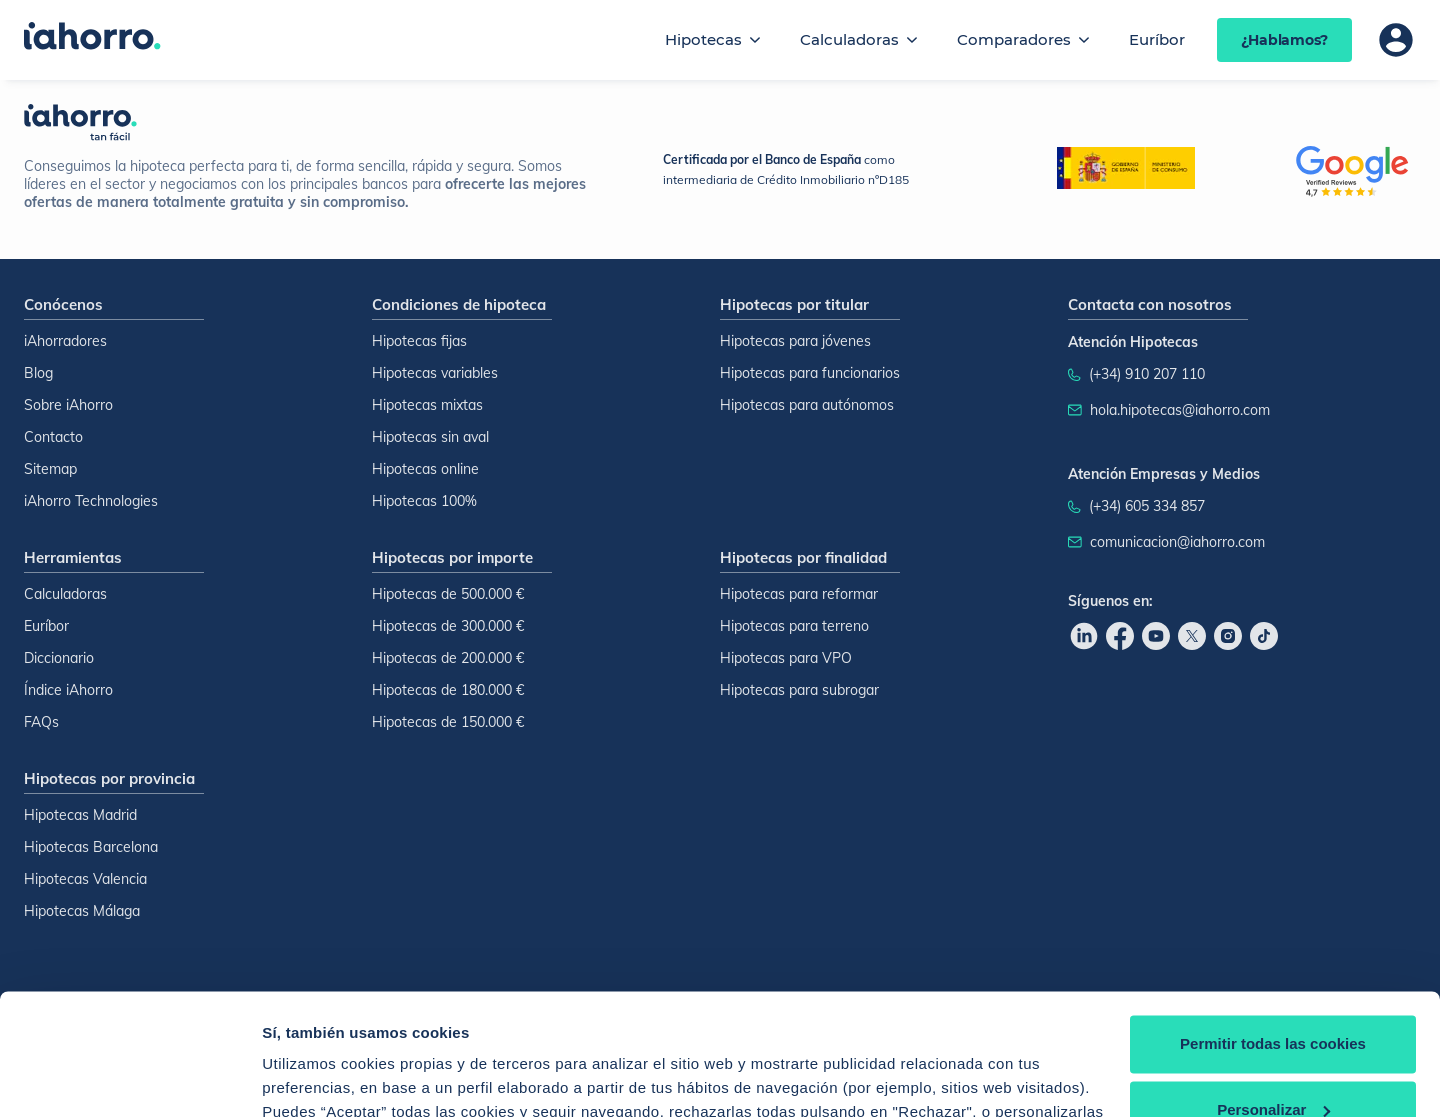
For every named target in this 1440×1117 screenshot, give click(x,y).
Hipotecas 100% (424, 501)
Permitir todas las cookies (1273, 930)
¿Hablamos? (1285, 40)
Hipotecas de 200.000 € (448, 658)
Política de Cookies (709, 1022)
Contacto (53, 437)
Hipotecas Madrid (80, 815)
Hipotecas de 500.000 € (448, 594)
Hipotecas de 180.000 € (448, 690)
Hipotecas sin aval (430, 437)
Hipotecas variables (435, 373)
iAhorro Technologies (91, 501)
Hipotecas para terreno (794, 626)
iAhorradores (65, 341)
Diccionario (59, 658)
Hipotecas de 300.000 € (448, 626)
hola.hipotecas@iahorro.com (1180, 410)
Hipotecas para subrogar (799, 690)
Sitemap (50, 469)
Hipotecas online (425, 469)
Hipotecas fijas (419, 341)
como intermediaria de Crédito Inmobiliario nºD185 (786, 169)
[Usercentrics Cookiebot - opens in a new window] (129, 1078)
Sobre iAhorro (68, 405)
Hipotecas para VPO (786, 658)
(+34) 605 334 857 (1147, 506)
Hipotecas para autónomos (807, 405)
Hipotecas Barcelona (91, 847)
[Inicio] (92, 38)
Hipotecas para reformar (799, 594)
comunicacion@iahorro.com (1177, 542)
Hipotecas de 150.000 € (448, 722)
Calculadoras (849, 39)
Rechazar (1273, 1061)
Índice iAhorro (68, 690)
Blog (38, 373)
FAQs (41, 722)
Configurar (300, 1077)
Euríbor (1157, 39)
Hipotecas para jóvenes (795, 341)
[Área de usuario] (1396, 40)
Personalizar (1273, 995)
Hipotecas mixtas (427, 405)
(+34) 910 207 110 (1147, 374)
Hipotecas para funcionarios (810, 373)
